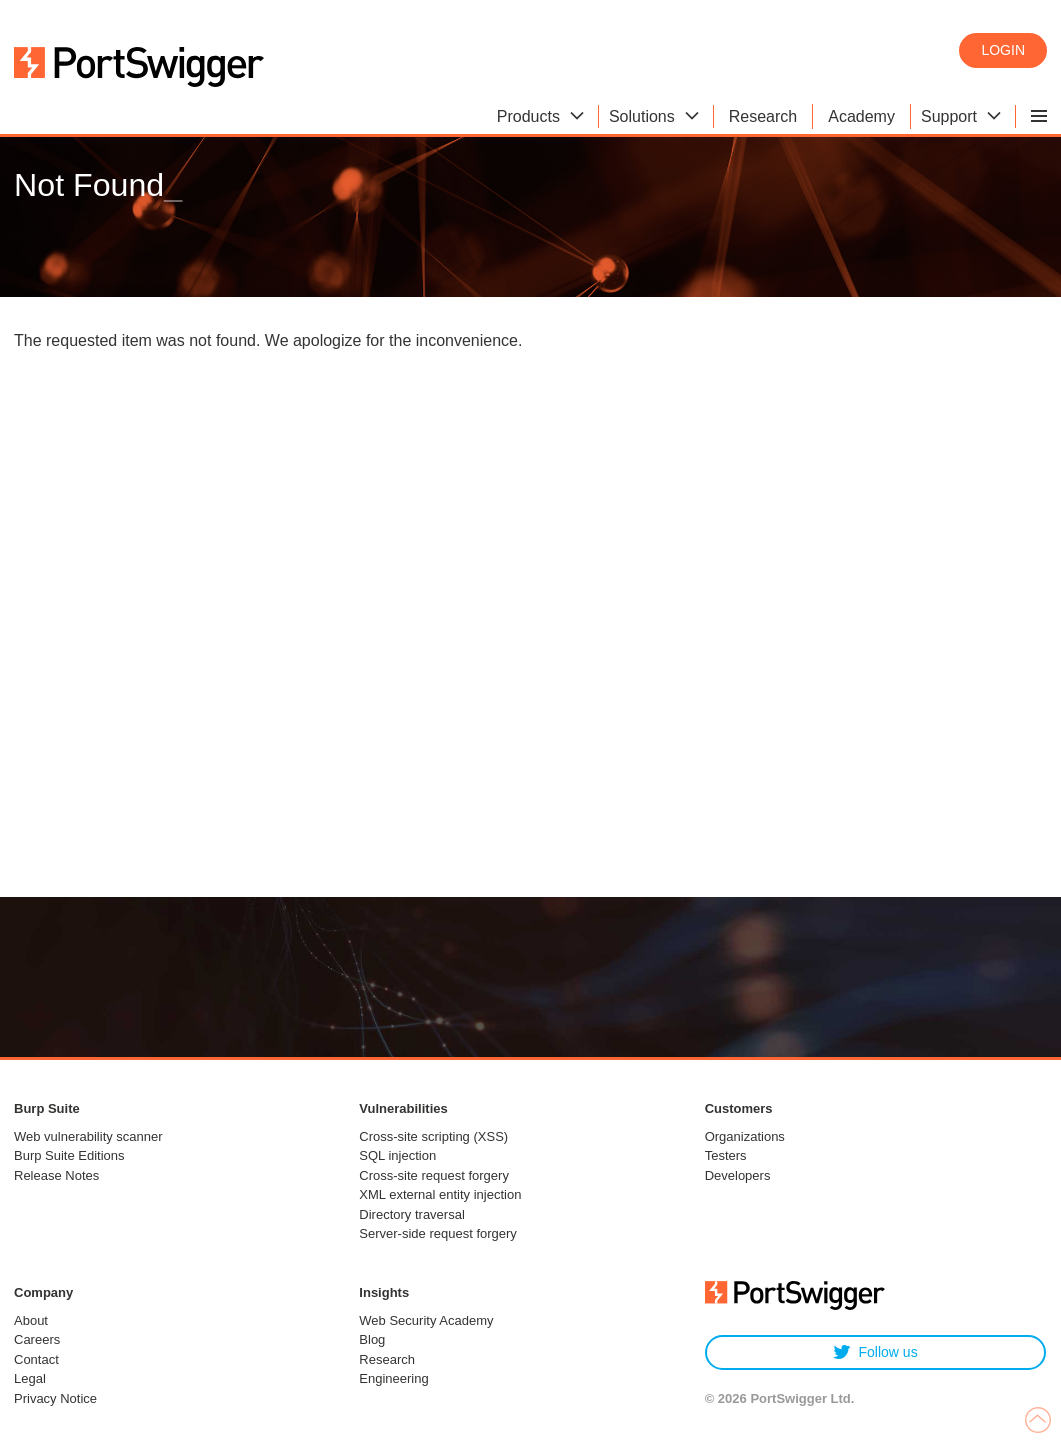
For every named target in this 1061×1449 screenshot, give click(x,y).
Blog (372, 1339)
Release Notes (56, 1175)
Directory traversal (411, 1214)
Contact (36, 1359)
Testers (726, 1155)
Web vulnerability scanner (88, 1136)
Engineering (393, 1378)
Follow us (875, 1352)
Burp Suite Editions (69, 1155)
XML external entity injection (440, 1194)
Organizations (745, 1136)
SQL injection (397, 1155)
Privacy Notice (55, 1398)
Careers (37, 1339)
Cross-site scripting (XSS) (433, 1136)
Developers (738, 1175)
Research (387, 1359)
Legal (30, 1378)
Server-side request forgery (438, 1233)
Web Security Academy (426, 1320)
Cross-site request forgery (434, 1175)
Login (1003, 50)
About (31, 1320)
